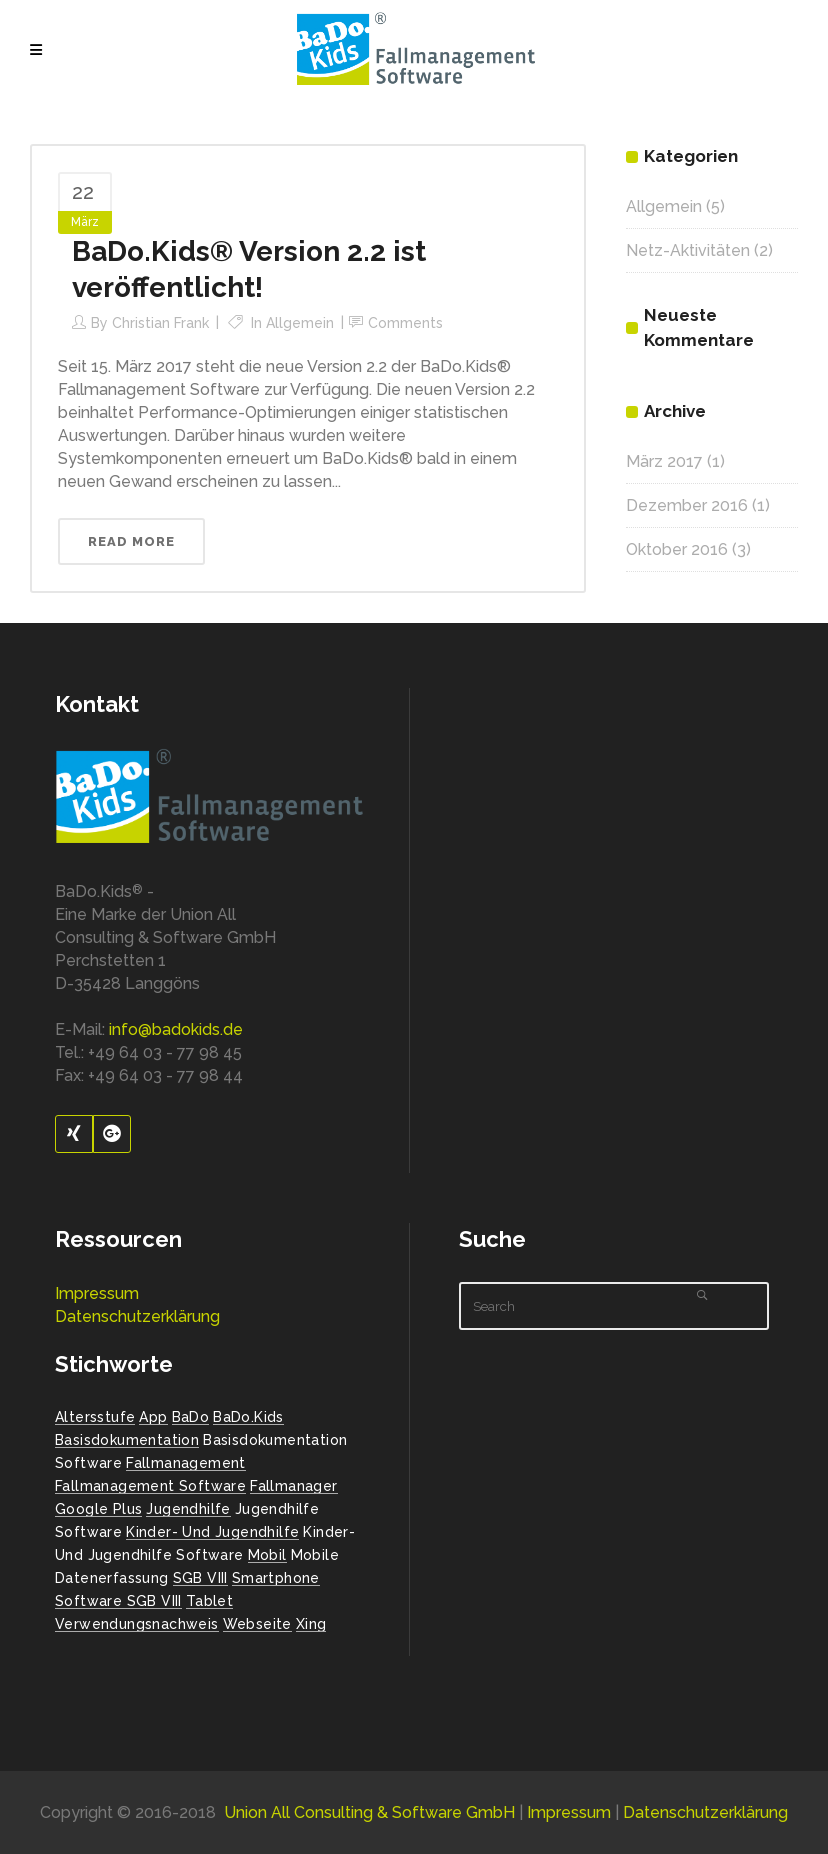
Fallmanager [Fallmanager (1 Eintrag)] (293, 1486)
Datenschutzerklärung (137, 1316)
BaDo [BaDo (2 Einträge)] (191, 1417)
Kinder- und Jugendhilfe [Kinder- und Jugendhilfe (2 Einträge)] (212, 1532)
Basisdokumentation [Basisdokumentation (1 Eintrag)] (127, 1440)
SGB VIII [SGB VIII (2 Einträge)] (200, 1578)
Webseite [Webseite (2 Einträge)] (257, 1624)
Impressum (97, 1293)
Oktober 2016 (677, 549)
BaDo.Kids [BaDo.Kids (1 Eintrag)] (248, 1417)
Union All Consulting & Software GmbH (369, 1812)
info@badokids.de (176, 1029)
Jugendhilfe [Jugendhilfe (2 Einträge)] (188, 1509)
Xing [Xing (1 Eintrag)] (311, 1624)
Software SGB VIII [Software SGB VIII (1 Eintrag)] (118, 1601)
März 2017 (664, 461)
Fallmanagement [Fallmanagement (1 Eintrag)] (186, 1463)
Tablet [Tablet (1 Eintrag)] (209, 1601)
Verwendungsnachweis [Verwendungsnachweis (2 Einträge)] (137, 1624)
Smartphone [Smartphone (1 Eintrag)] (276, 1578)
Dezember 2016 (687, 505)
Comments (405, 323)
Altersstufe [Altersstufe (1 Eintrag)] (95, 1417)
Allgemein (300, 323)
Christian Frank (160, 323)
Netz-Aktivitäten (688, 250)
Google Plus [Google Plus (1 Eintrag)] (98, 1509)
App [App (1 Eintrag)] (153, 1417)
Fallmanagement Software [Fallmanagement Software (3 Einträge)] (150, 1486)
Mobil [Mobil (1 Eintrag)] (267, 1555)
